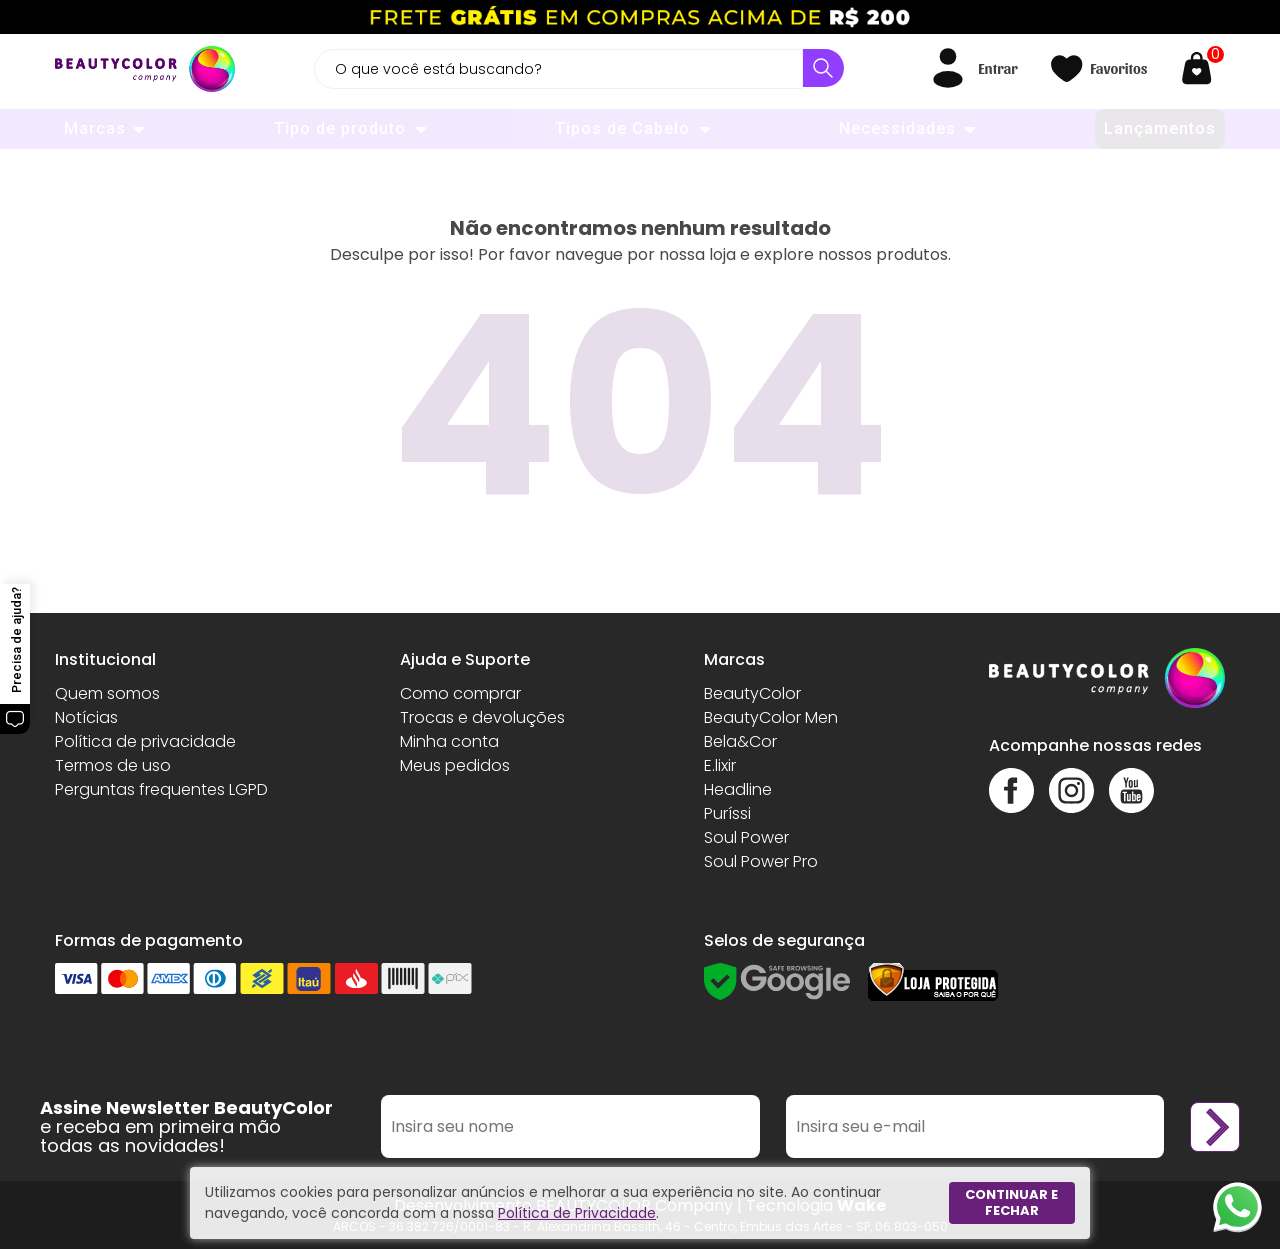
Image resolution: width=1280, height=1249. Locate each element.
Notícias (86, 717)
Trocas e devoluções (482, 717)
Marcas (95, 128)
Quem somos (107, 693)
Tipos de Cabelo (622, 128)
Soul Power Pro (761, 861)
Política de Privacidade (577, 1213)
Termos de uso (113, 765)
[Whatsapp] (1237, 1206)
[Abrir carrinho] (1201, 68)
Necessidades (897, 128)
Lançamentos (1160, 128)
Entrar (997, 68)
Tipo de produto (340, 128)
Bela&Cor (740, 741)
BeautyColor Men (771, 717)
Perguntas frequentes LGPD (161, 789)
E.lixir (720, 765)
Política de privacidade (145, 741)
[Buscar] (823, 68)
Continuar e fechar (1011, 1202)
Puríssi (727, 813)
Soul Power (746, 837)
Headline (738, 789)
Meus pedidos (455, 765)
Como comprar (460, 693)
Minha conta (449, 741)
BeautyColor (752, 693)
